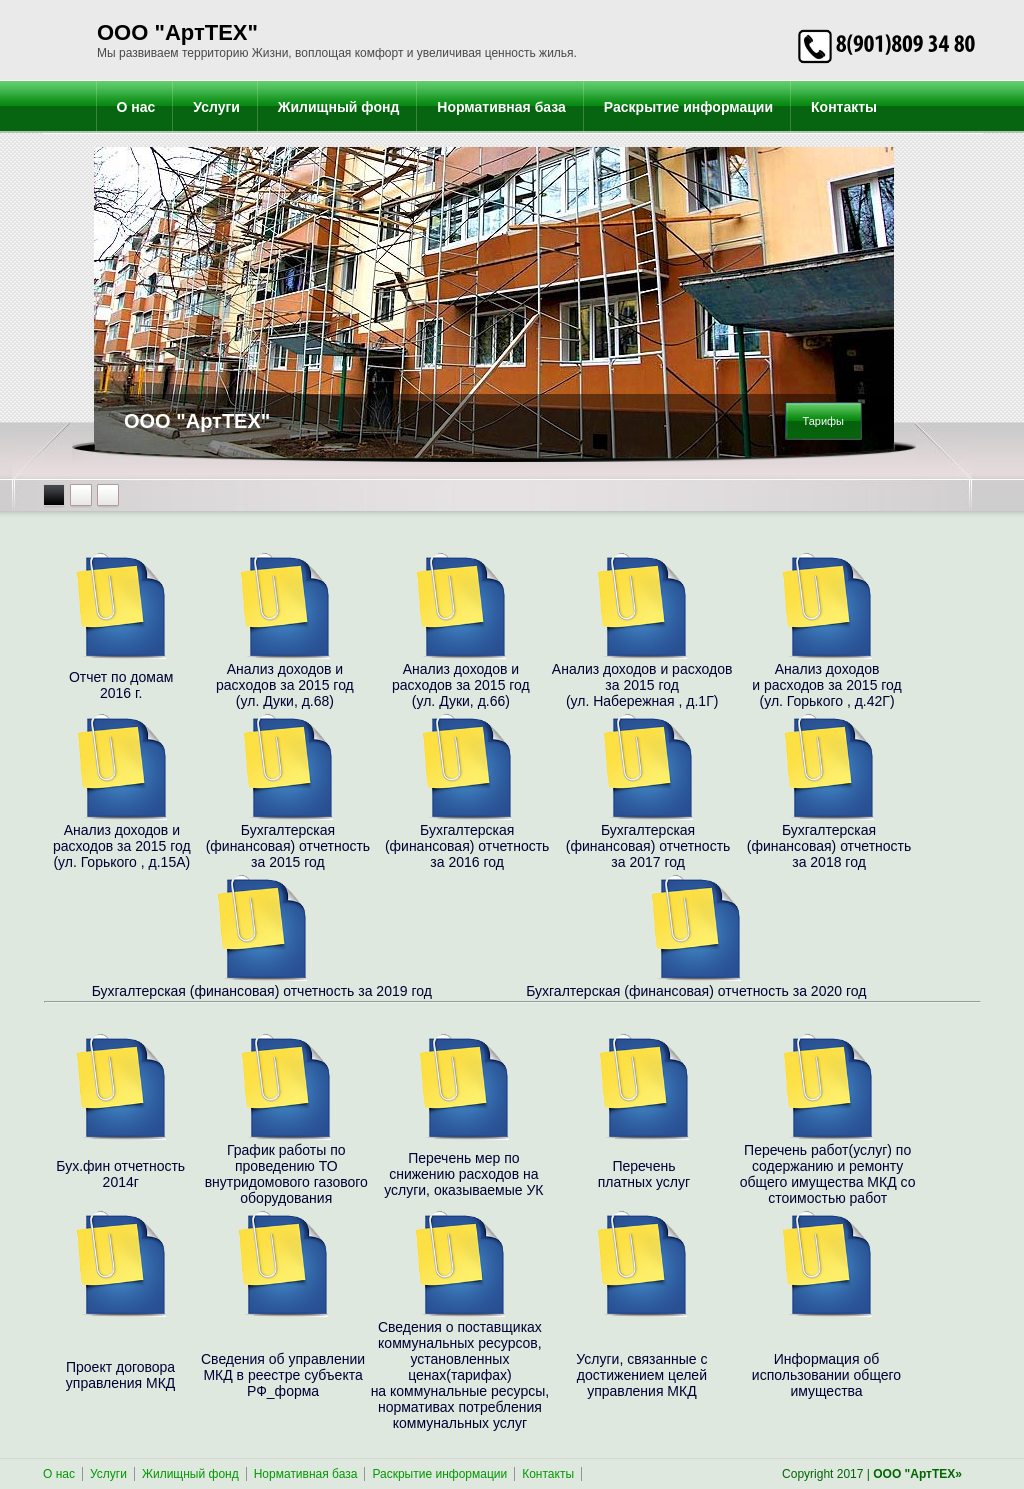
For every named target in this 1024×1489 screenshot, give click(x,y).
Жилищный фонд (338, 107)
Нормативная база (501, 107)
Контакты (844, 107)
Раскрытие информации (688, 107)
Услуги (216, 107)
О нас (136, 107)
